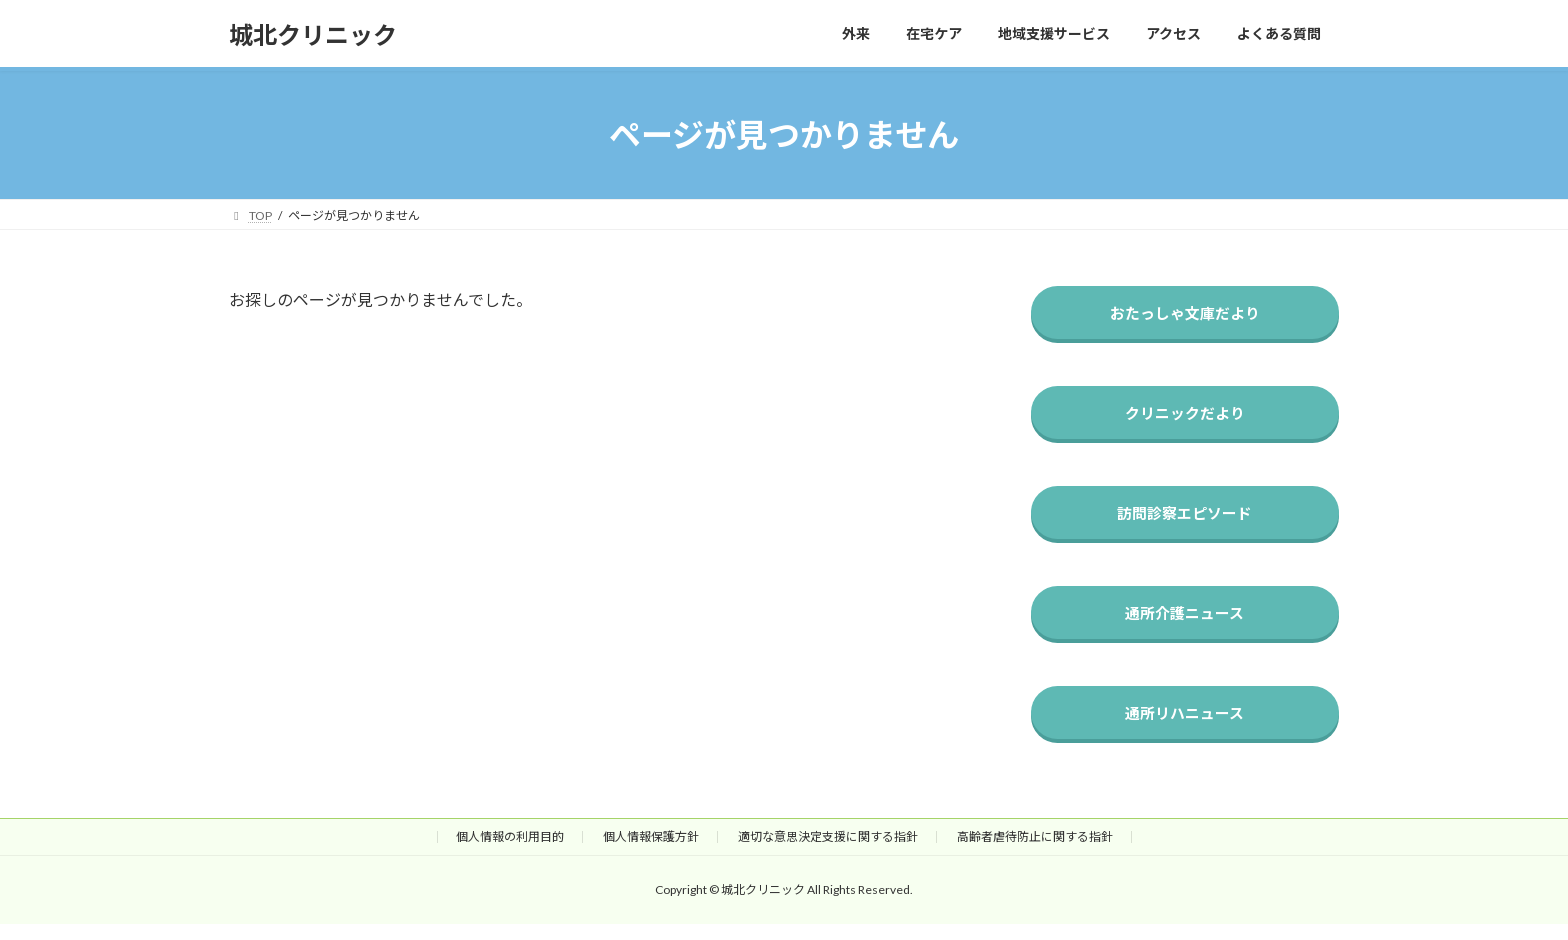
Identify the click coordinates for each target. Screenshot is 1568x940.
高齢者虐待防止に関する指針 (1035, 851)
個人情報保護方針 (651, 851)
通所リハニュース (1185, 726)
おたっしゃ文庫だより (1185, 314)
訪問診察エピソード (1185, 520)
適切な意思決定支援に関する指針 (828, 851)
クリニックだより (1185, 417)
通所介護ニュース (1185, 623)
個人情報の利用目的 (510, 851)
